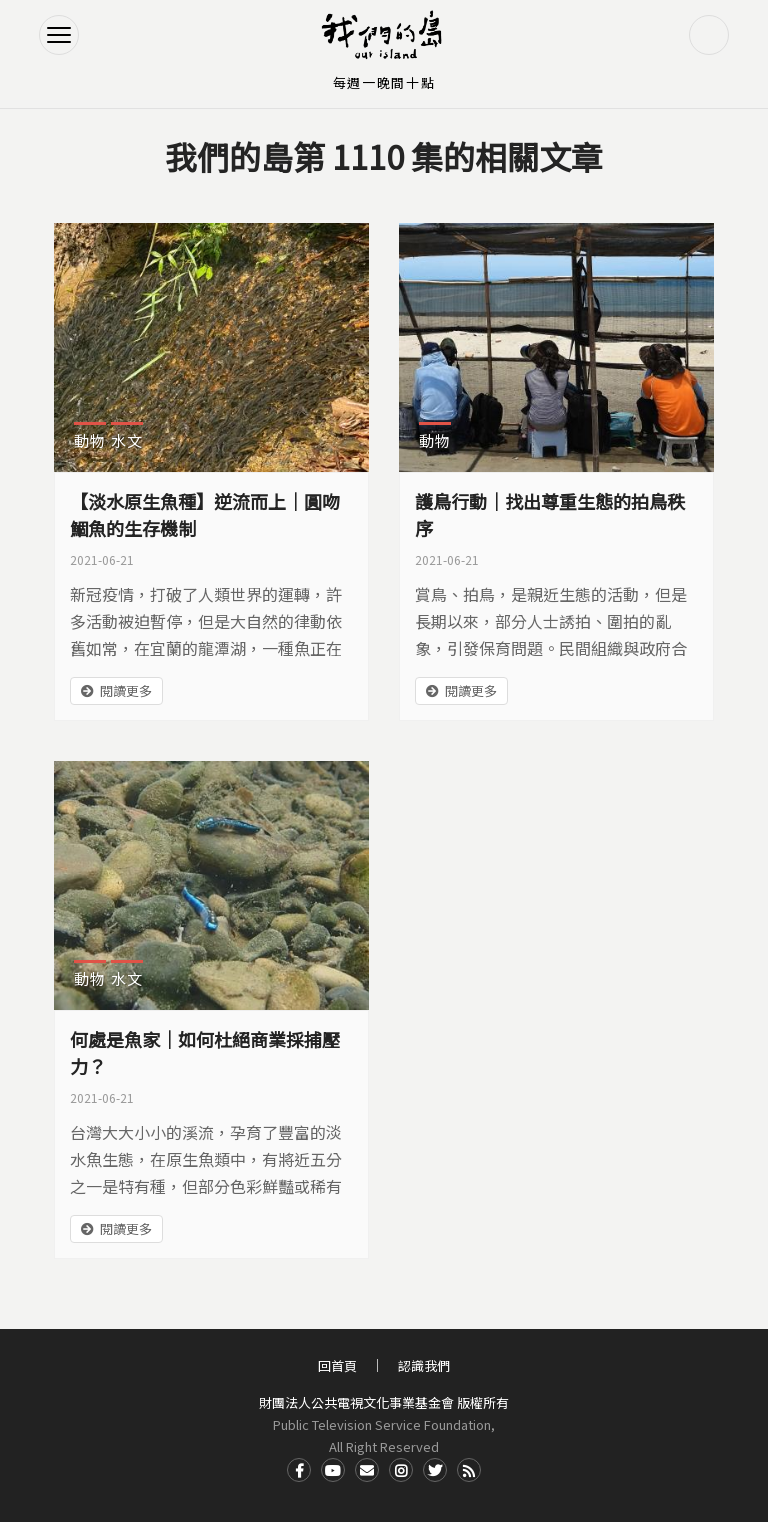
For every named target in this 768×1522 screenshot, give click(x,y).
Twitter (435, 1470)
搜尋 (709, 35)
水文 (127, 440)
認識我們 (424, 1365)
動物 (90, 440)
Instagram (401, 1470)
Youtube (333, 1470)
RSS (469, 1470)
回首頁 (337, 1365)
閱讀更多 (126, 690)
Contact (367, 1470)
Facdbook (299, 1470)
